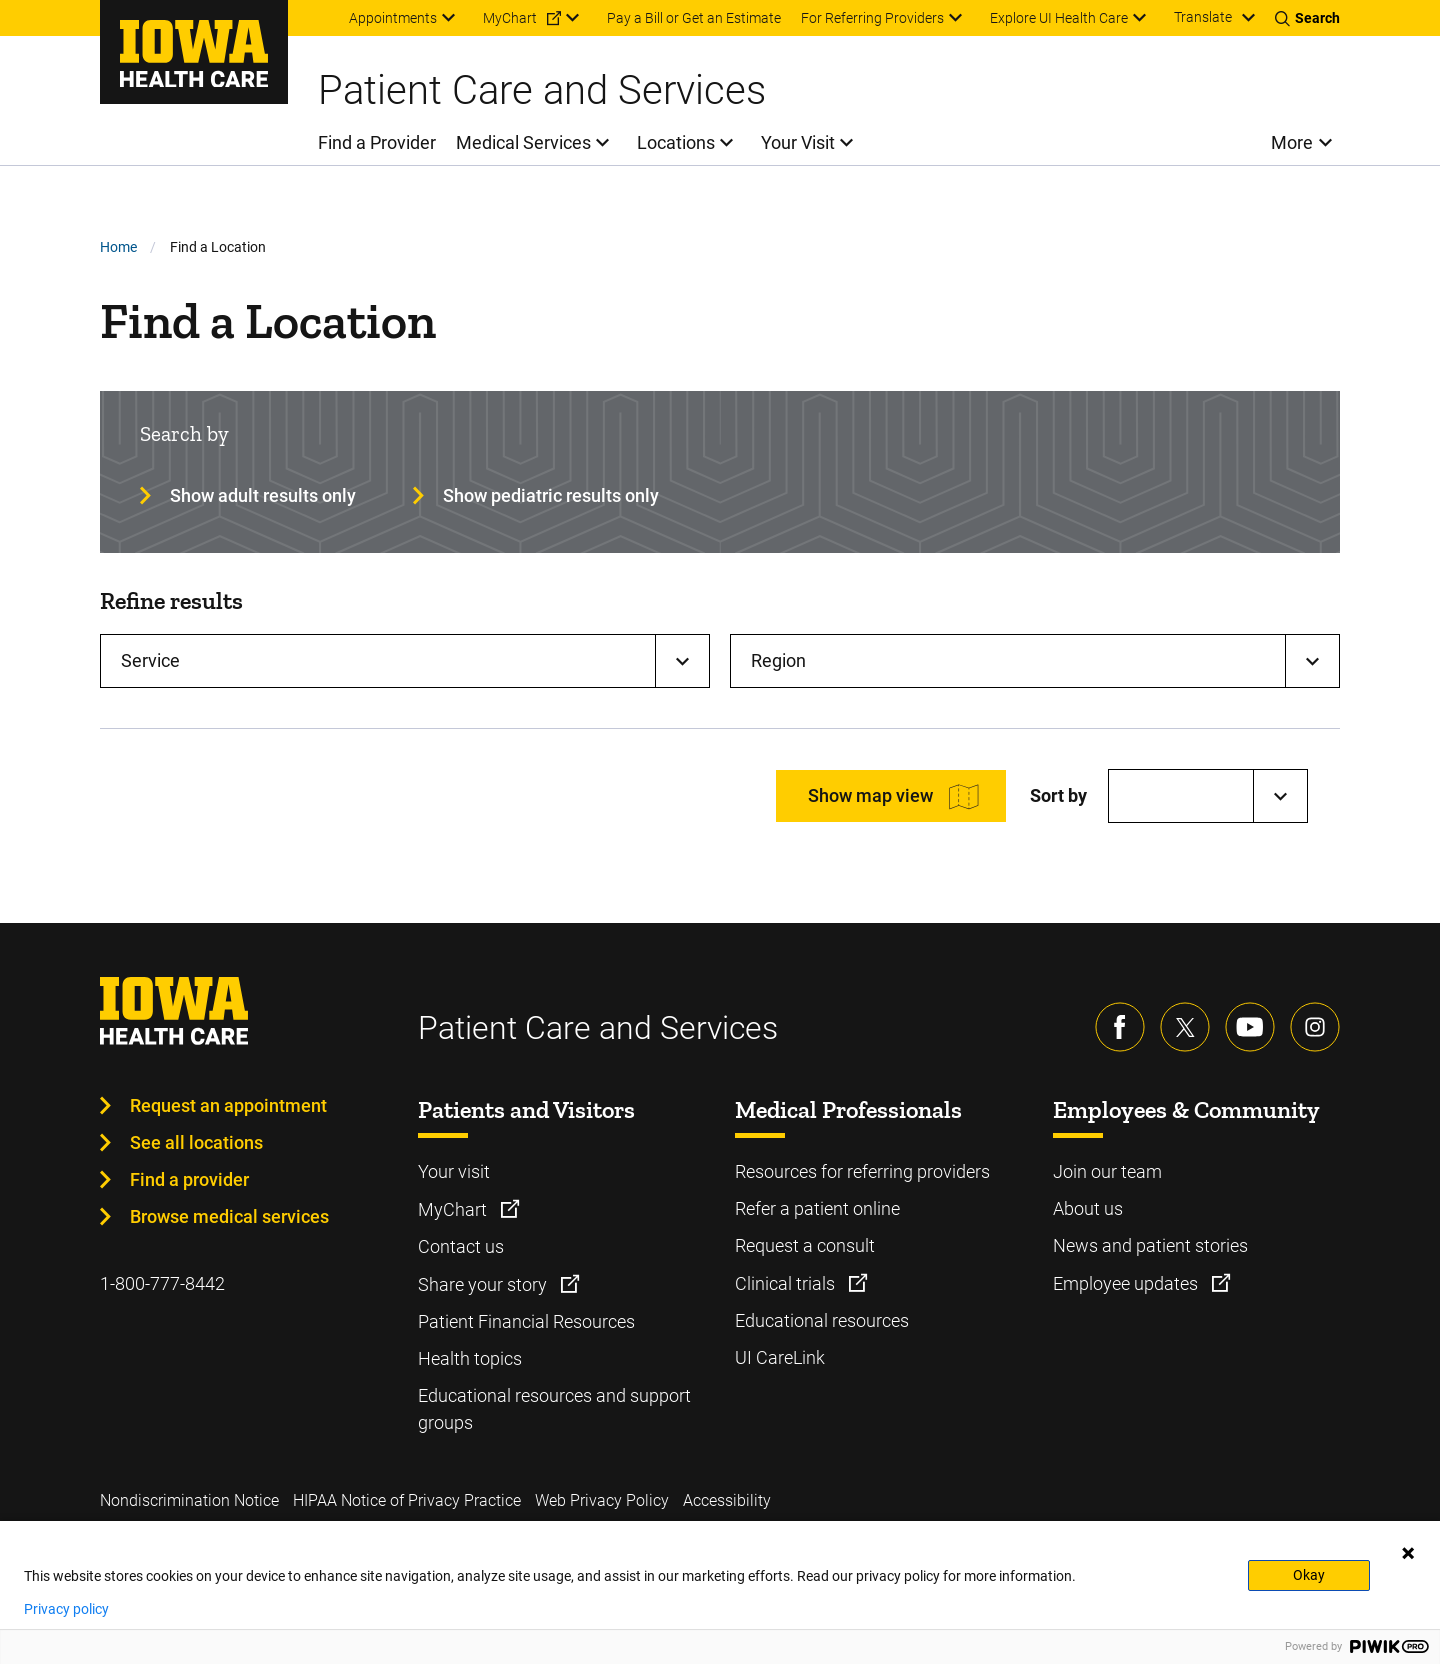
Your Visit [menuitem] (798, 142)
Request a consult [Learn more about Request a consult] (805, 1245)
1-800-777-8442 (162, 1283)
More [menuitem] (1292, 142)
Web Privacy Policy (602, 1500)
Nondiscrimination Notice (189, 1500)
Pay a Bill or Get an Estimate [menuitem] (694, 18)
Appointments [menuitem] (393, 18)
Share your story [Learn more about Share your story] (484, 1284)
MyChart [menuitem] (510, 18)
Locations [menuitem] (676, 142)
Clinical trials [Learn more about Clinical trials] (787, 1283)
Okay (1309, 1575)
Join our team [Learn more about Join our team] (1107, 1171)
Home (118, 247)
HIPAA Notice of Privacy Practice (407, 1500)
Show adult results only (263, 495)
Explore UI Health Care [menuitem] (1059, 18)
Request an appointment (228, 1105)
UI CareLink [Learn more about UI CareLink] (780, 1357)
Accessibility (727, 1500)
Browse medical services (229, 1216)
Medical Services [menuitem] (523, 142)
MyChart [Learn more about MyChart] (454, 1209)
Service (150, 660)
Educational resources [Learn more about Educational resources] (822, 1320)
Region (778, 660)
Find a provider (189, 1179)
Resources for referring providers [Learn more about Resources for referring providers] (862, 1171)
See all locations (196, 1142)
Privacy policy (66, 1609)
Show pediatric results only (551, 495)
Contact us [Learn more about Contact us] (461, 1246)
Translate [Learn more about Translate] (1203, 17)
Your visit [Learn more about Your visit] (454, 1171)
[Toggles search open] (1307, 18)
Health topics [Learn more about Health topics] (470, 1358)
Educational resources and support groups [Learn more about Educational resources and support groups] (554, 1409)
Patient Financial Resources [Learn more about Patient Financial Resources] (526, 1321)
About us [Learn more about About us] (1088, 1208)
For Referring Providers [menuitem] (872, 18)
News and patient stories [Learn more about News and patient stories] (1150, 1245)
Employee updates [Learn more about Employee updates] (1127, 1283)
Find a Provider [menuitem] (377, 142)
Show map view (870, 795)
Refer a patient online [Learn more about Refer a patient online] (817, 1208)
